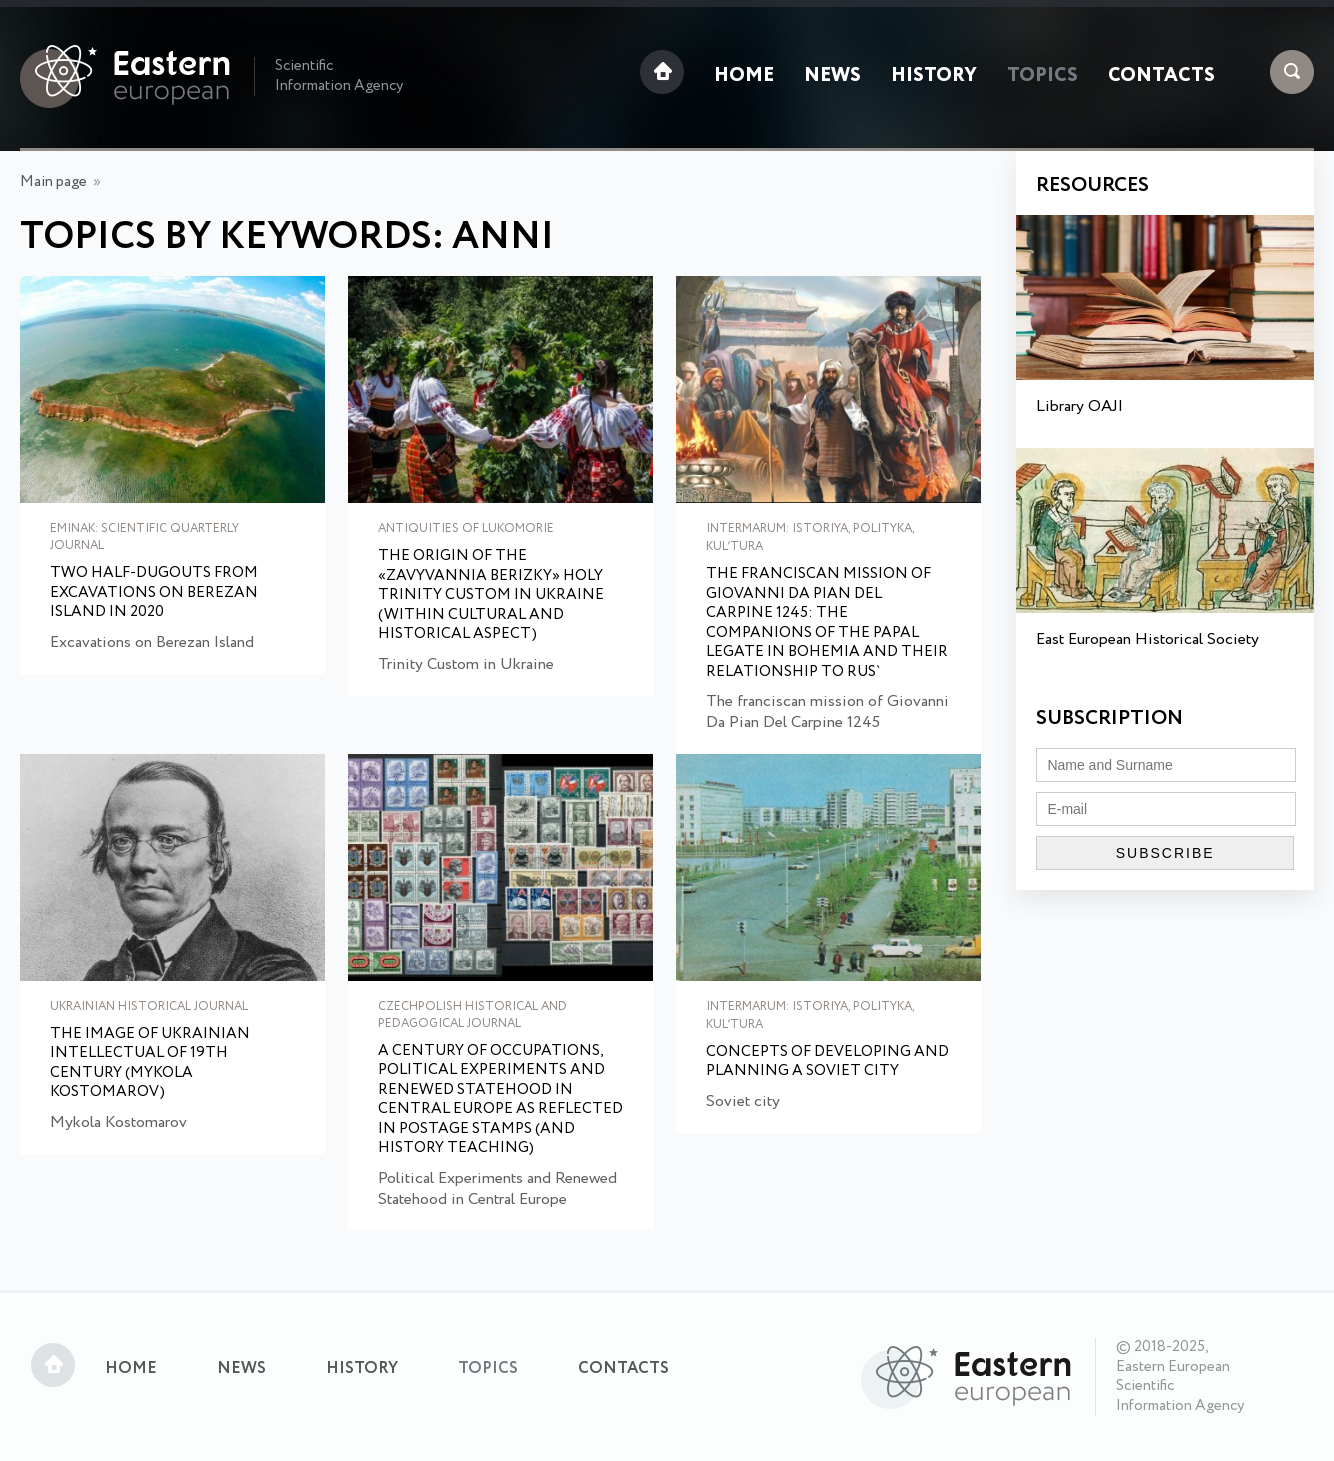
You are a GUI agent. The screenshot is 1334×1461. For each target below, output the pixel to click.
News (832, 76)
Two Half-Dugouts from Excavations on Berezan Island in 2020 (154, 593)
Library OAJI (1079, 406)
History (934, 76)
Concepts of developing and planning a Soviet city (827, 1062)
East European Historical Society (1147, 639)
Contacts (1161, 76)
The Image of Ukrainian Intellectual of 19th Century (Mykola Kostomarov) (150, 1064)
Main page (53, 182)
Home (744, 76)
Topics (1042, 76)
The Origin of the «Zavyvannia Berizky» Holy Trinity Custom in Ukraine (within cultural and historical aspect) (491, 596)
